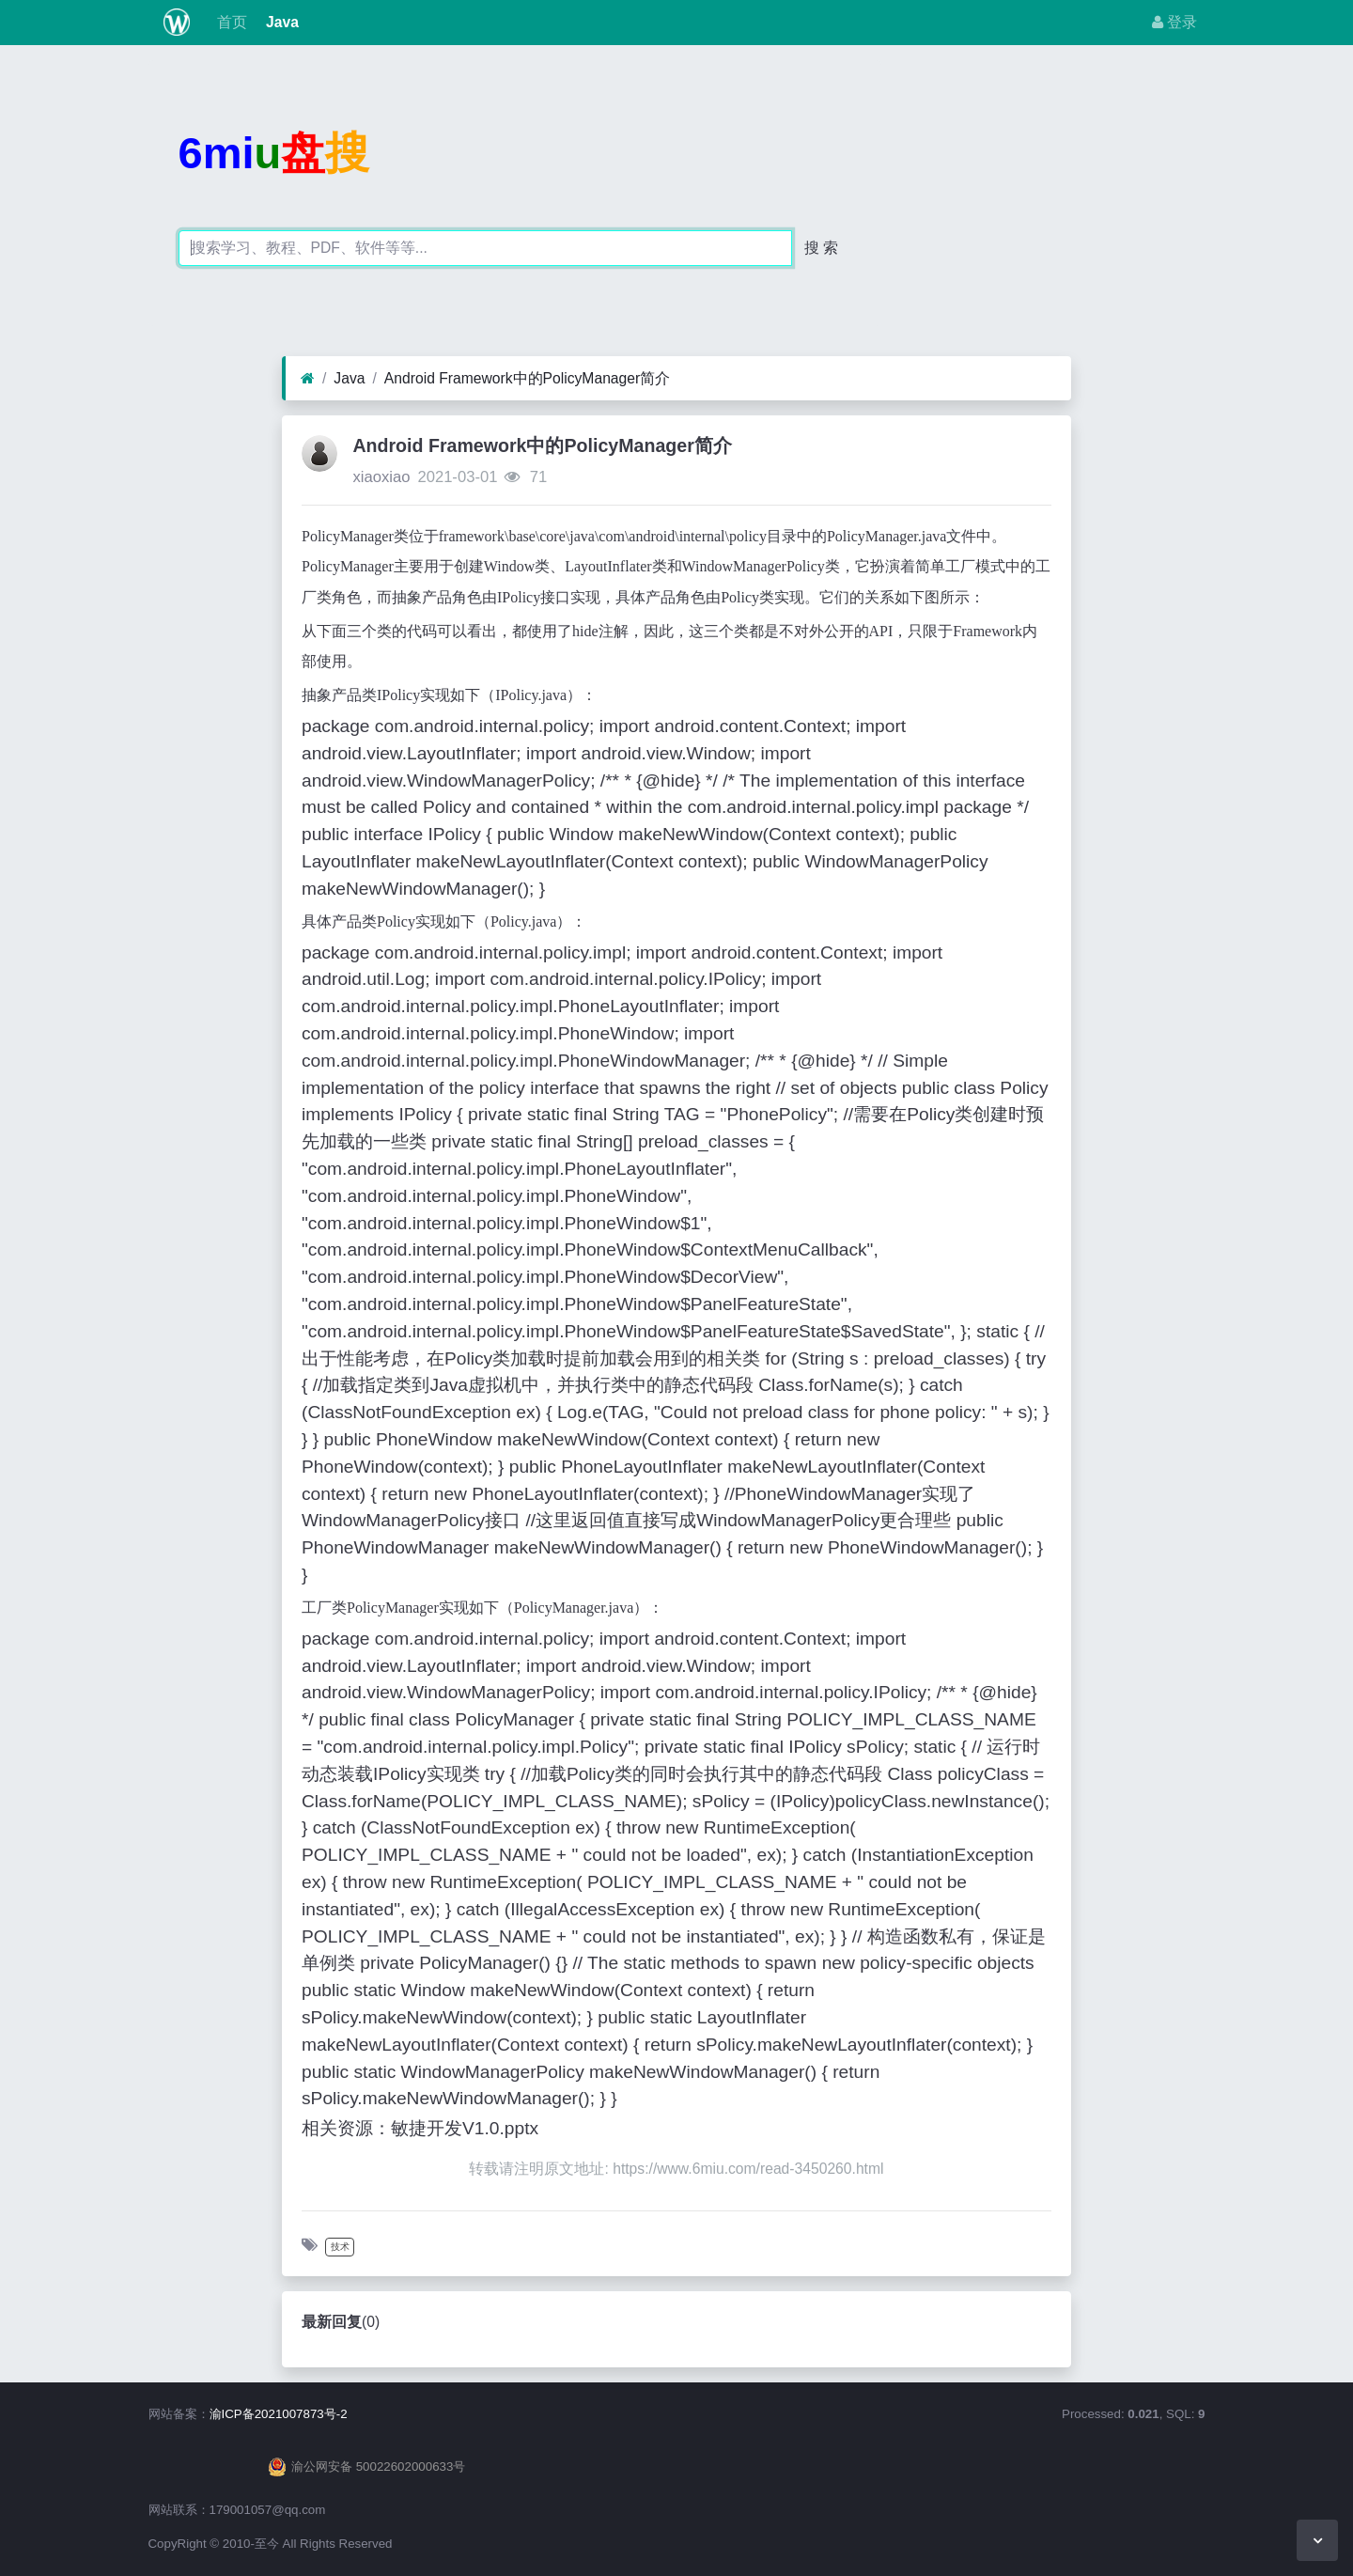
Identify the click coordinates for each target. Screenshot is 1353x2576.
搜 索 (821, 248)
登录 (1174, 22)
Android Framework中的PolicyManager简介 (527, 378)
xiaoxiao (381, 477)
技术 (340, 2246)
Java (280, 22)
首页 (229, 22)
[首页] (308, 378)
